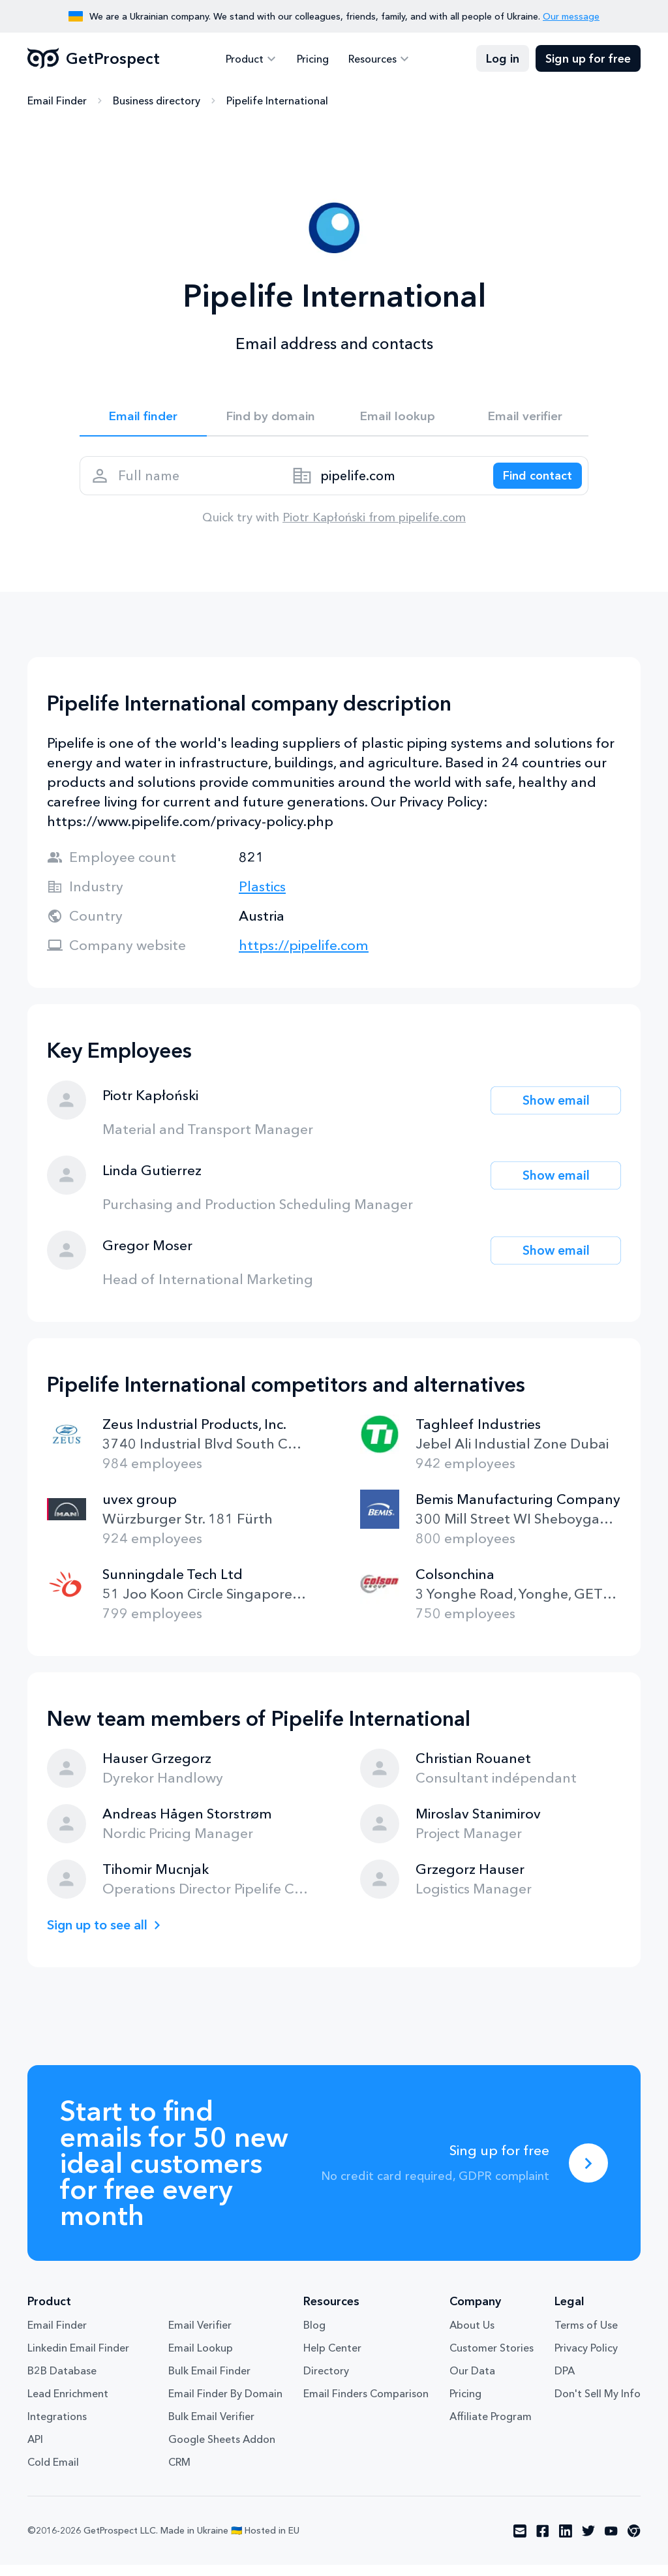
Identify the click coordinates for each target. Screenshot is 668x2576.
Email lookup (397, 418)
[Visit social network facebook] (542, 2542)
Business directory (156, 101)
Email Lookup (200, 2358)
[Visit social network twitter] (588, 2542)
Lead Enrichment (67, 2404)
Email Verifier (200, 2335)
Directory (326, 2381)
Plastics (262, 897)
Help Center (332, 2358)
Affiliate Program (490, 2427)
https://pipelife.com (304, 956)
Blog (314, 2335)
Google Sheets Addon (221, 2450)
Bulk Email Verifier (211, 2427)
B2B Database (62, 2381)
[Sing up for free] (588, 2174)
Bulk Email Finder (209, 2381)
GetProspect (93, 59)
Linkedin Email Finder (78, 2358)
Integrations (57, 2427)
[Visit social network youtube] (611, 2542)
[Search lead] (531, 483)
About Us (471, 2335)
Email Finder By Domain (225, 2404)
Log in (502, 59)
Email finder (143, 418)
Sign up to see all (102, 1935)
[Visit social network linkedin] (565, 2542)
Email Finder (57, 101)
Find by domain (270, 418)
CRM (179, 2472)
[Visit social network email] (519, 2542)
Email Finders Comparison (366, 2404)
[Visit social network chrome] (634, 2542)
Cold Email (53, 2472)
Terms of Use (586, 2335)
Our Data (472, 2381)
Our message (571, 16)
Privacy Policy (586, 2358)
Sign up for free (588, 59)
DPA (564, 2381)
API (35, 2450)
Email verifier (525, 418)
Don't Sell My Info (597, 2404)
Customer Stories (491, 2358)
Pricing (313, 58)
